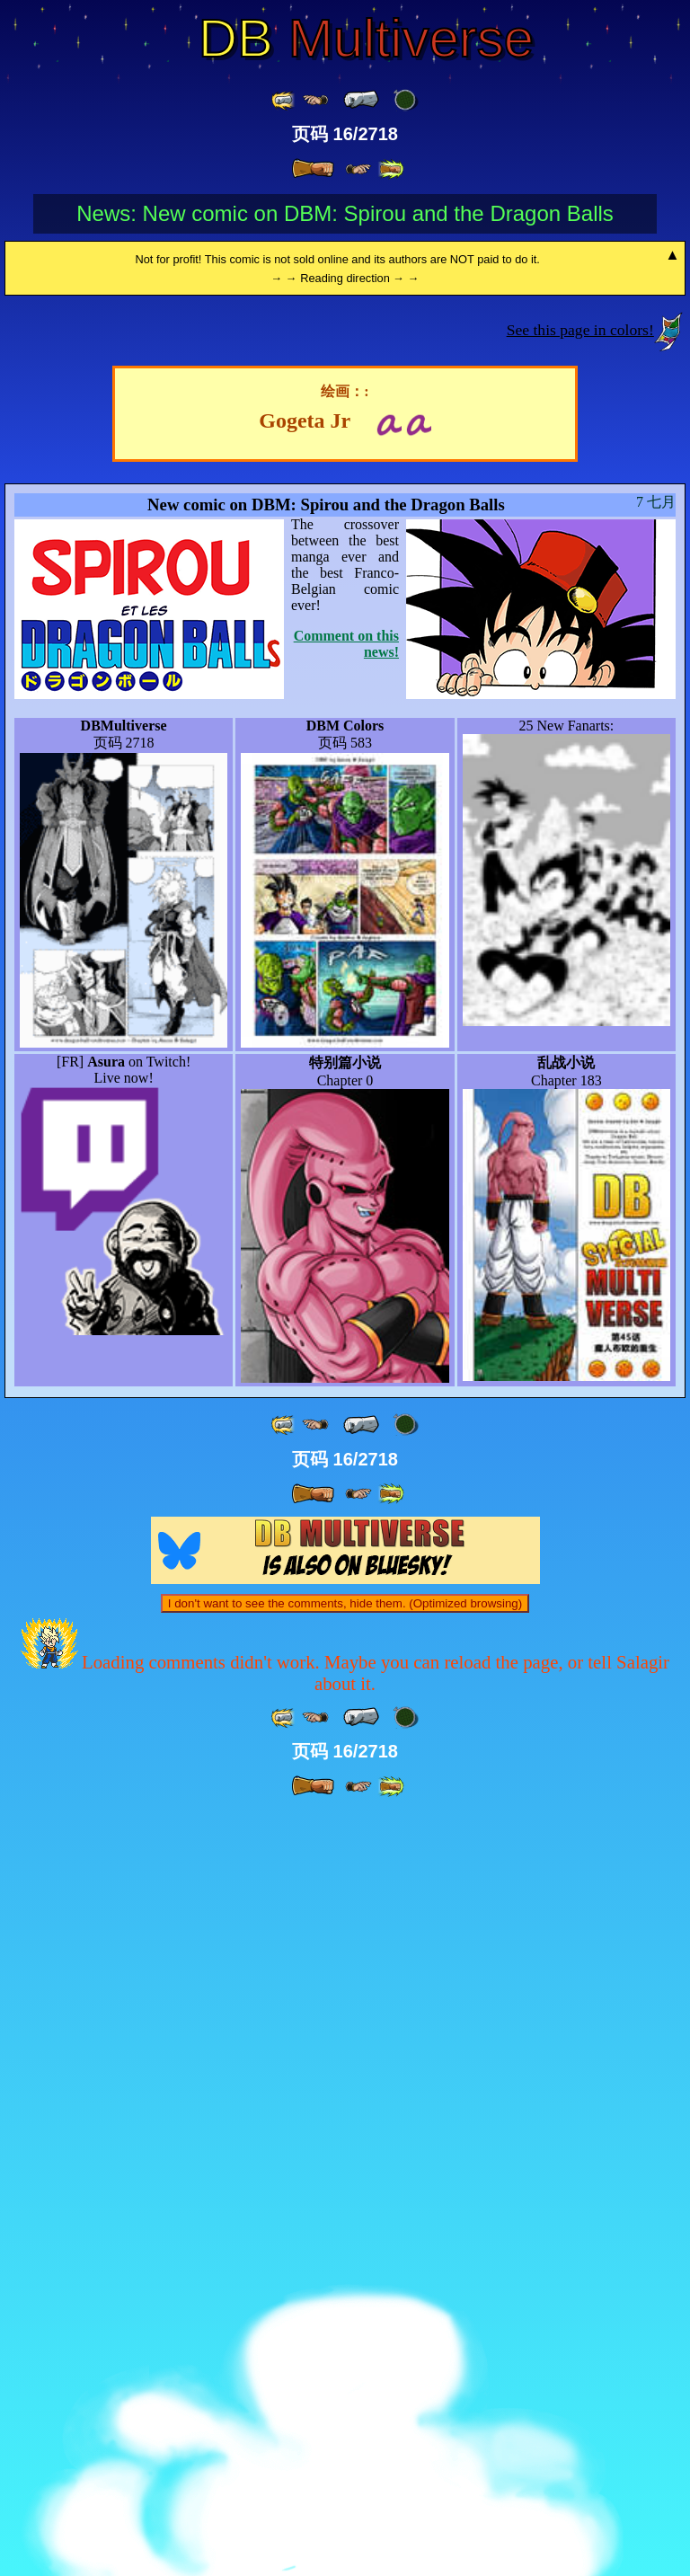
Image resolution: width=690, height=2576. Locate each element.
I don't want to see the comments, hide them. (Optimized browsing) (345, 2366)
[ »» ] (390, 169)
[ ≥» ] (358, 169)
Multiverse (366, 38)
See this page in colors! (580, 1093)
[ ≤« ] (315, 100)
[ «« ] (283, 100)
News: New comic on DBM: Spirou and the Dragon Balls (345, 213)
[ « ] (361, 99)
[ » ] (313, 168)
